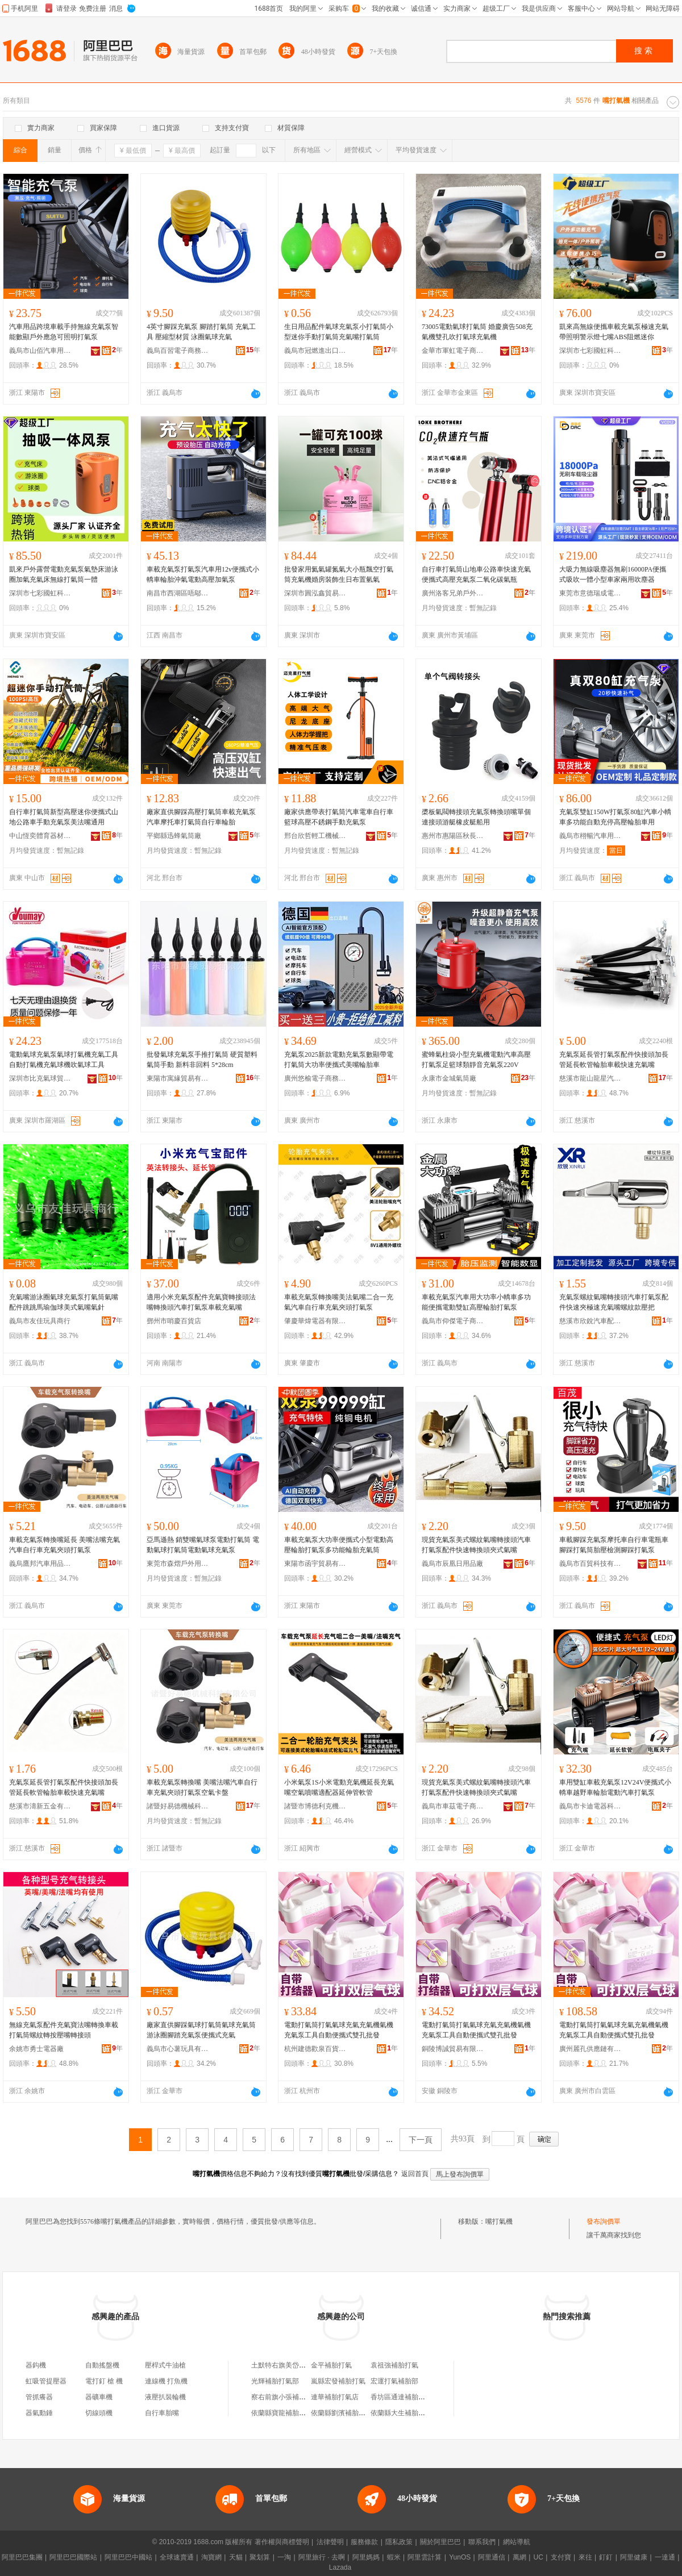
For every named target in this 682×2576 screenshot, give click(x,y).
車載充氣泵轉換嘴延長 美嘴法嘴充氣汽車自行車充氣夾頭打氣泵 (64, 1545)
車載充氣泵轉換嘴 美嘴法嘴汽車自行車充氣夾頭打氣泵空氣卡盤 (202, 1787)
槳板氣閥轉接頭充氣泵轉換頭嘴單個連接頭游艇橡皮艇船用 (476, 817)
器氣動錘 (39, 2413)
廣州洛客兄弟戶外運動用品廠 (453, 593)
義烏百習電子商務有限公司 (178, 351)
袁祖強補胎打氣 (394, 2365)
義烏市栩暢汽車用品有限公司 (590, 836)
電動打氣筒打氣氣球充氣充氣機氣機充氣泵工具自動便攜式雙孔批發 (338, 2030)
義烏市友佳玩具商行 (39, 1321)
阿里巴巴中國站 (128, 2557)
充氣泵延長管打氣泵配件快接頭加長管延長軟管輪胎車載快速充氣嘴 (613, 1060)
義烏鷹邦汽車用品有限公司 (40, 1564)
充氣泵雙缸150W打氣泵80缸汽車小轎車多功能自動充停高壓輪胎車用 (615, 817)
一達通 (665, 2557)
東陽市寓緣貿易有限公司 (178, 1078)
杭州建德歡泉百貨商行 (315, 2049)
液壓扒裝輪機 (165, 2397)
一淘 (284, 2557)
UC (538, 2557)
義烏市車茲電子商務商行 (453, 1806)
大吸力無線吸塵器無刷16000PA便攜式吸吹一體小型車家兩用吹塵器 (612, 574)
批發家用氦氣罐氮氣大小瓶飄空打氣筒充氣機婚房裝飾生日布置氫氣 (338, 574)
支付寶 (561, 2557)
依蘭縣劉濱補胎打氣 (341, 2413)
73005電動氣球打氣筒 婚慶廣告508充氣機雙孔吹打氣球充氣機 (477, 332)
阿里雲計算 (424, 2557)
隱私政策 (399, 2542)
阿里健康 (633, 2557)
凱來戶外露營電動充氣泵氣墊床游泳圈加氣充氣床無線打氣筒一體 (63, 574)
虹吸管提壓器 (46, 2381)
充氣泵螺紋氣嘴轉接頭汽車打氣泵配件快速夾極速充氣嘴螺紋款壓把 (613, 1302)
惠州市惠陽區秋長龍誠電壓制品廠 (453, 836)
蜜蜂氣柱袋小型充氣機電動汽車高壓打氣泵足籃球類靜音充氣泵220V (476, 1060)
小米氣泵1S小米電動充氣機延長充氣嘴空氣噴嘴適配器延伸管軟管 (339, 1787)
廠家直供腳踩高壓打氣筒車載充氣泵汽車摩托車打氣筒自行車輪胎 (201, 817)
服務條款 (364, 2542)
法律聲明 (330, 2542)
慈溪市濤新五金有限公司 (40, 1806)
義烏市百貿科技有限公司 (590, 1564)
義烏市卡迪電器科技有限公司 (590, 1806)
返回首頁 (415, 2174)
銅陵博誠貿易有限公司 (453, 2049)
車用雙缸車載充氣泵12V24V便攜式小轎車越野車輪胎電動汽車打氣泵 (615, 1787)
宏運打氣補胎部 (394, 2381)
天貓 (236, 2557)
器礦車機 (99, 2397)
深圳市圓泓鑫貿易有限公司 (315, 593)
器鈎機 (36, 2365)
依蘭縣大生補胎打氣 (401, 2413)
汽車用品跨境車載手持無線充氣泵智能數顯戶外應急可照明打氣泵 (63, 332)
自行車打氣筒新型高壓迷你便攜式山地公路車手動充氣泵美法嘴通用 (63, 817)
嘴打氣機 (499, 2221)
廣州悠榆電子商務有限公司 (315, 1078)
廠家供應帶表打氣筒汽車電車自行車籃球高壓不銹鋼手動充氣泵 (338, 817)
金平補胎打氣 (331, 2365)
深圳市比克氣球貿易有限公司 (40, 1078)
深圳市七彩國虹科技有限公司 (590, 351)
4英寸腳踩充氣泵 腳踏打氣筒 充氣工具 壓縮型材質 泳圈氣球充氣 (201, 332)
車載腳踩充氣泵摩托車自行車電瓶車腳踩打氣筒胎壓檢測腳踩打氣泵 (613, 1545)
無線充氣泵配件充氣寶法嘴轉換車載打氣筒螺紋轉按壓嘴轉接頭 (63, 2030)
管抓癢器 (39, 2397)
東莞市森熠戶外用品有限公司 (178, 1564)
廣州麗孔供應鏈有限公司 (590, 2049)
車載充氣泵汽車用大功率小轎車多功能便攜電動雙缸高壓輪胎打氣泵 (476, 1302)
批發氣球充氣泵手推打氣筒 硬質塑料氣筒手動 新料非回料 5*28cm (202, 1060)
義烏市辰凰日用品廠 (452, 1564)
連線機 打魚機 (166, 2381)
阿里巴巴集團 (22, 2557)
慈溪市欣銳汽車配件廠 (590, 1321)
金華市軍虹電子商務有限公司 (453, 351)
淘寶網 (211, 2557)
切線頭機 (99, 2413)
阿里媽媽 (366, 2557)
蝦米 (394, 2557)
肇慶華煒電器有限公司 (315, 1321)
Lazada (340, 2567)
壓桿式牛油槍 (165, 2365)
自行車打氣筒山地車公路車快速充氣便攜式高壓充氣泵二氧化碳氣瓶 (476, 574)
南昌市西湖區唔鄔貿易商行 (178, 593)
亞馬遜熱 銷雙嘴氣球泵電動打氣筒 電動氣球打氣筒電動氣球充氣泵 (203, 1545)
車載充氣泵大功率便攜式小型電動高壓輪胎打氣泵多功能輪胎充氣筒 (338, 1545)
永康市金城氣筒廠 (449, 1078)
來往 (585, 2557)
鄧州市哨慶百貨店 (174, 1321)
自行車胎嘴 (162, 2413)
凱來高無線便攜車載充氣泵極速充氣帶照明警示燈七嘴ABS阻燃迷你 (613, 332)
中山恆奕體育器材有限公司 (40, 836)
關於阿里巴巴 (440, 2542)
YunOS (460, 2557)
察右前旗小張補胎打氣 (285, 2397)
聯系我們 (482, 2542)
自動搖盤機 (102, 2365)
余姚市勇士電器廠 (36, 2049)
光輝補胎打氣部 (275, 2381)
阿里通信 (491, 2557)
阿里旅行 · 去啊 (321, 2557)
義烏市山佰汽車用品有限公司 (40, 351)
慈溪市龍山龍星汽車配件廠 (590, 1078)
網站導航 (516, 2542)
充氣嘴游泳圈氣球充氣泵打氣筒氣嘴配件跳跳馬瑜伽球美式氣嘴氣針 (63, 1302)
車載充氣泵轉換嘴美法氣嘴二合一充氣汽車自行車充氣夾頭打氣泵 (338, 1302)
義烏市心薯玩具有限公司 (178, 2049)
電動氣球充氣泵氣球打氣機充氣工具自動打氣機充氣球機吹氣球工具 (63, 1060)
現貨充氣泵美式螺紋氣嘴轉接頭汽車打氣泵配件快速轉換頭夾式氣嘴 (476, 1545)
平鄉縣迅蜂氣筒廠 (174, 836)
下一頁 (421, 2139)
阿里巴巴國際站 (73, 2557)
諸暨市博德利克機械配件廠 (315, 1806)
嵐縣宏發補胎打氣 (338, 2381)
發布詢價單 (604, 2221)
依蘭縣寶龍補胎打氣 (282, 2413)
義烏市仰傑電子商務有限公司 (453, 1321)
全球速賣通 (177, 2557)
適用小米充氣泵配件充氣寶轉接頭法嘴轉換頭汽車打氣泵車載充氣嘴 (201, 1302)
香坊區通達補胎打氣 (401, 2397)
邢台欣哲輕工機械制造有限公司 (315, 836)
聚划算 (259, 2557)
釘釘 (606, 2557)
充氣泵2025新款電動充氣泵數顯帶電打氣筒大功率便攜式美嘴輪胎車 (338, 1060)
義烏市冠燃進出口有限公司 (315, 351)
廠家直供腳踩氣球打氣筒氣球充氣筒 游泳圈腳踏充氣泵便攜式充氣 (201, 2030)
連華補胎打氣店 (335, 2397)
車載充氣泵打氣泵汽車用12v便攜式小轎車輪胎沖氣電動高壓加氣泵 (203, 574)
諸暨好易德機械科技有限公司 (178, 1806)
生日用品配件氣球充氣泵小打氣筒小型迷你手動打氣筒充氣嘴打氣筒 (338, 332)
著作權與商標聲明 (282, 2542)
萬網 (519, 2557)
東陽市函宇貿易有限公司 (315, 1564)
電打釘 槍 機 (104, 2381)
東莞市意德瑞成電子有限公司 (590, 593)
